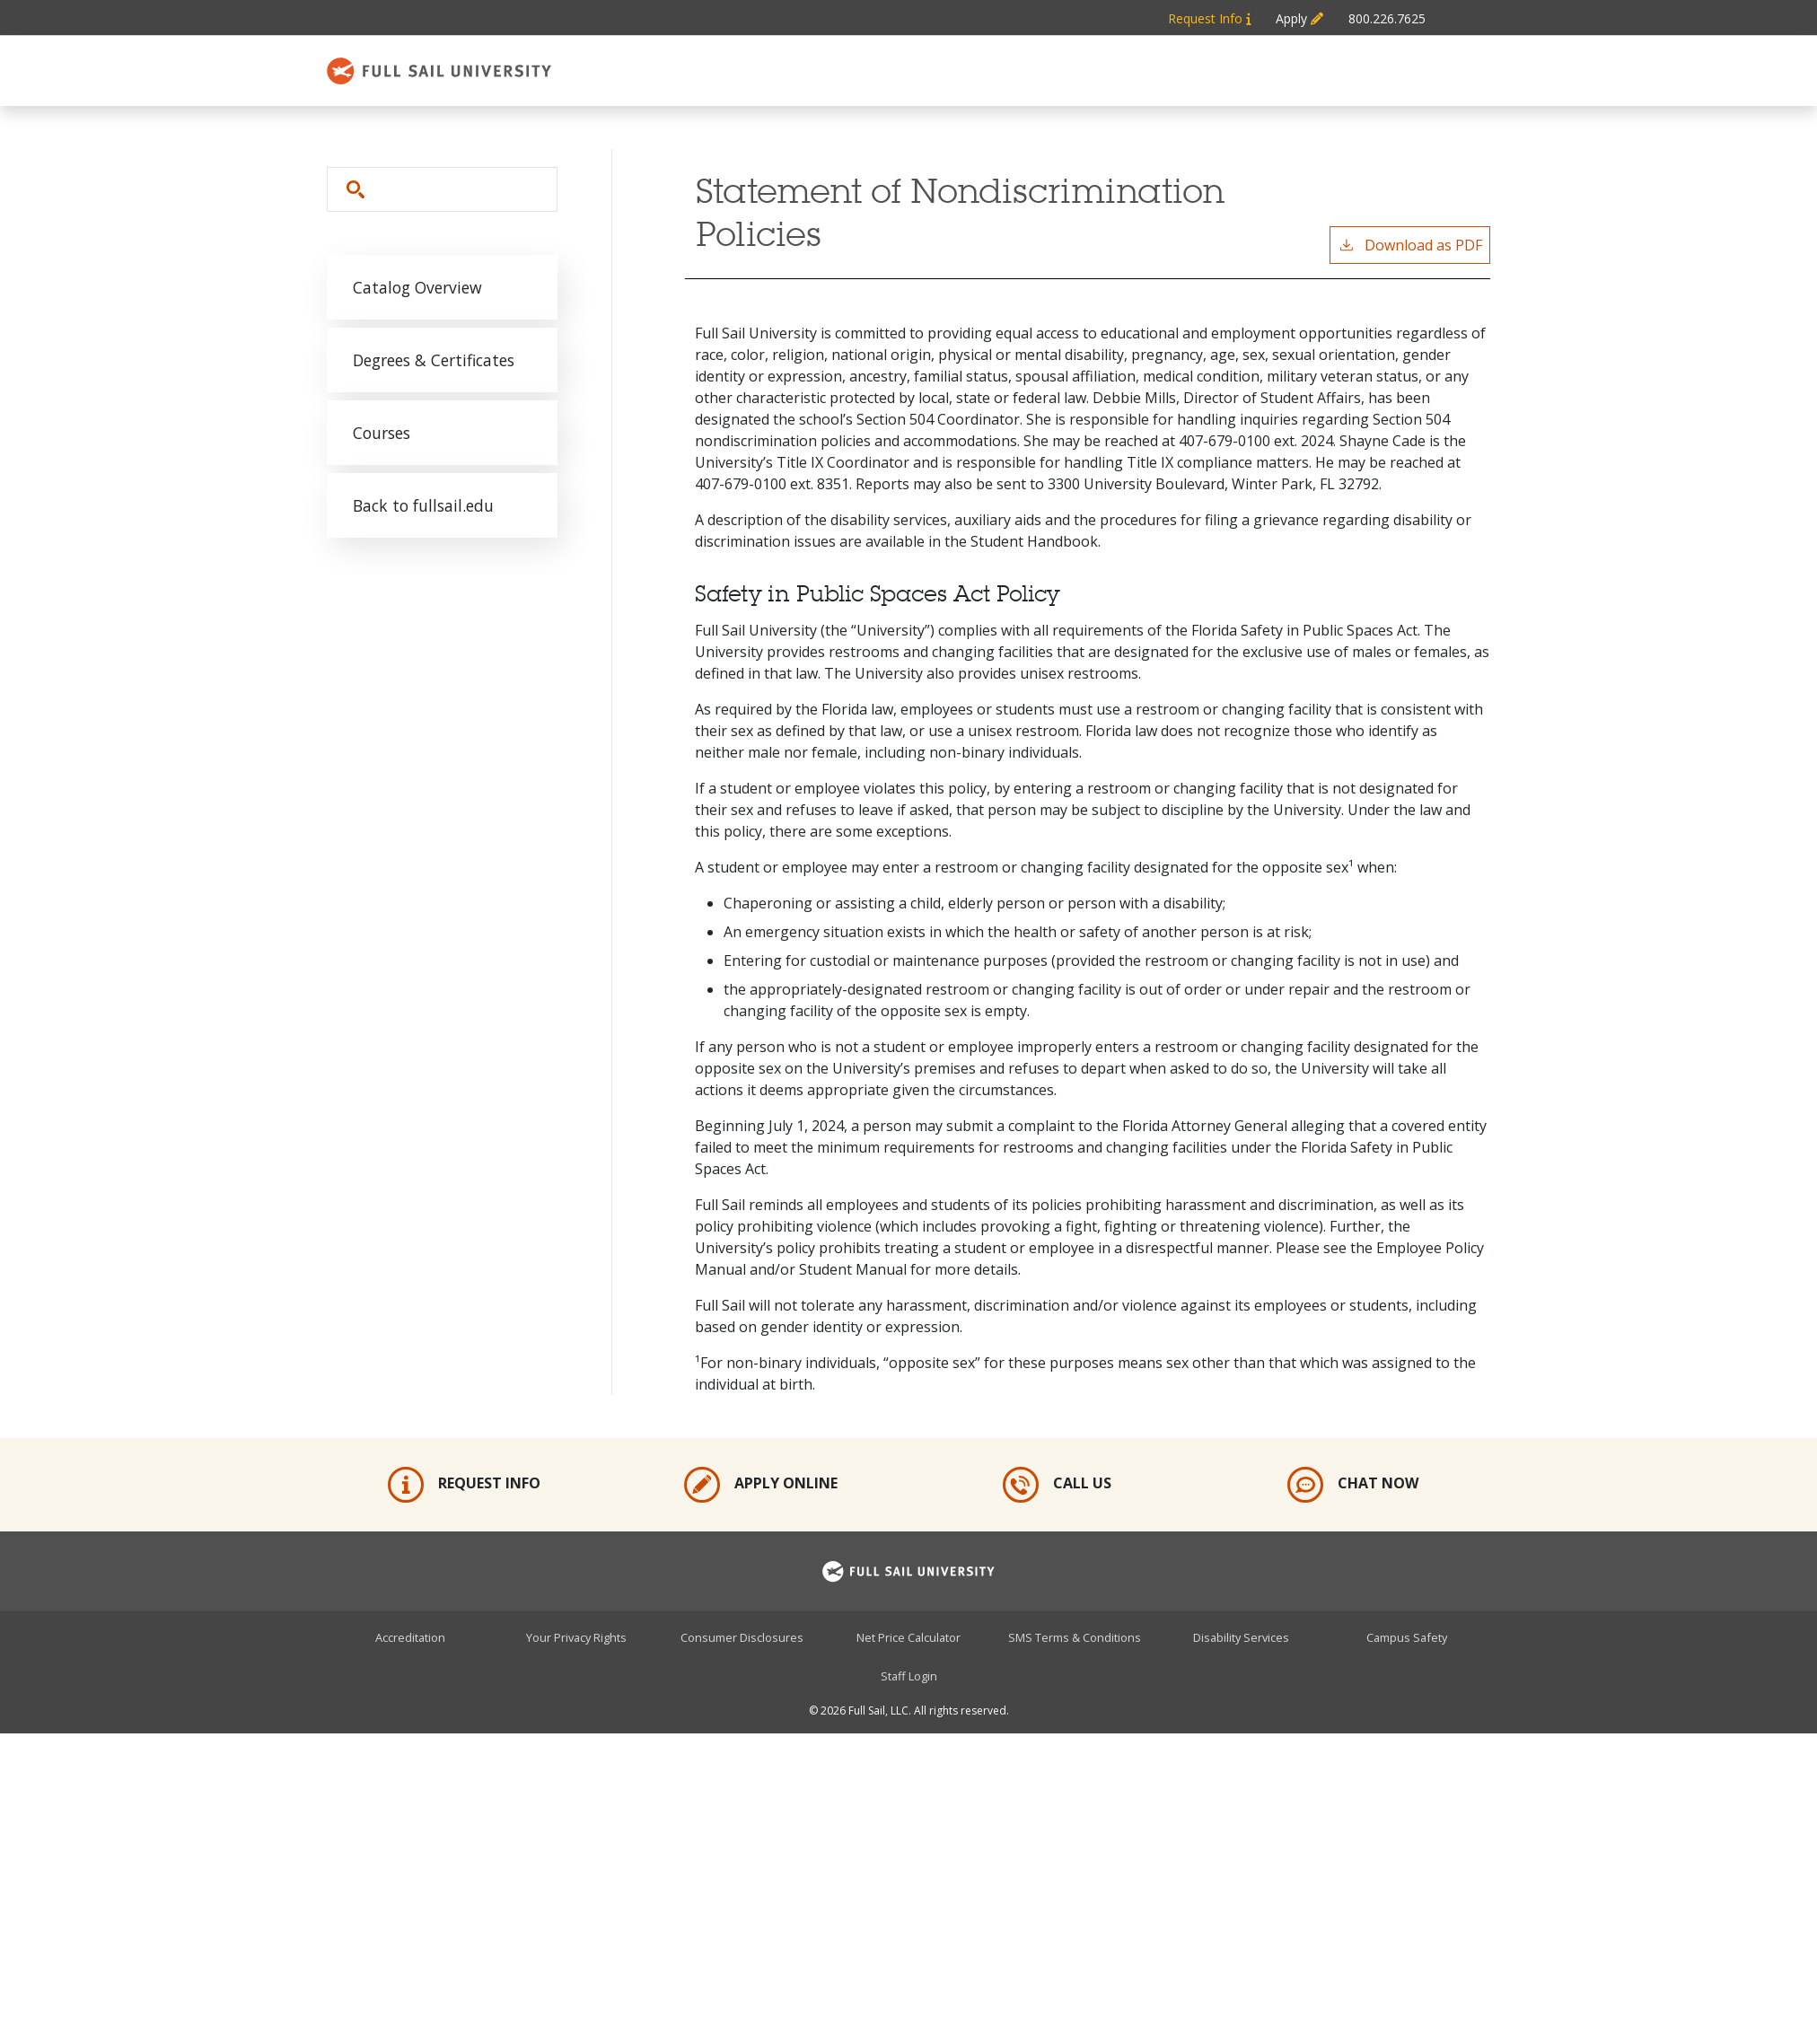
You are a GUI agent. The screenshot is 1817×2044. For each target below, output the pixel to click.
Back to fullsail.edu (423, 505)
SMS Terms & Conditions (1074, 1637)
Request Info (464, 1485)
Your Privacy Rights (576, 1637)
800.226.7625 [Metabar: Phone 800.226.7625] (1387, 18)
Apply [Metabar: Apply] (1299, 18)
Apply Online (761, 1485)
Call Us (1057, 1485)
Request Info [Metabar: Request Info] (1209, 18)
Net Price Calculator (908, 1637)
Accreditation (410, 1637)
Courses (381, 432)
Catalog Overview (417, 287)
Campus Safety (1406, 1637)
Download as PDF (1410, 244)
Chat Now (1352, 1485)
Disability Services (1241, 1637)
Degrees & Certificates (433, 360)
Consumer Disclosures (741, 1637)
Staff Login (909, 1676)
